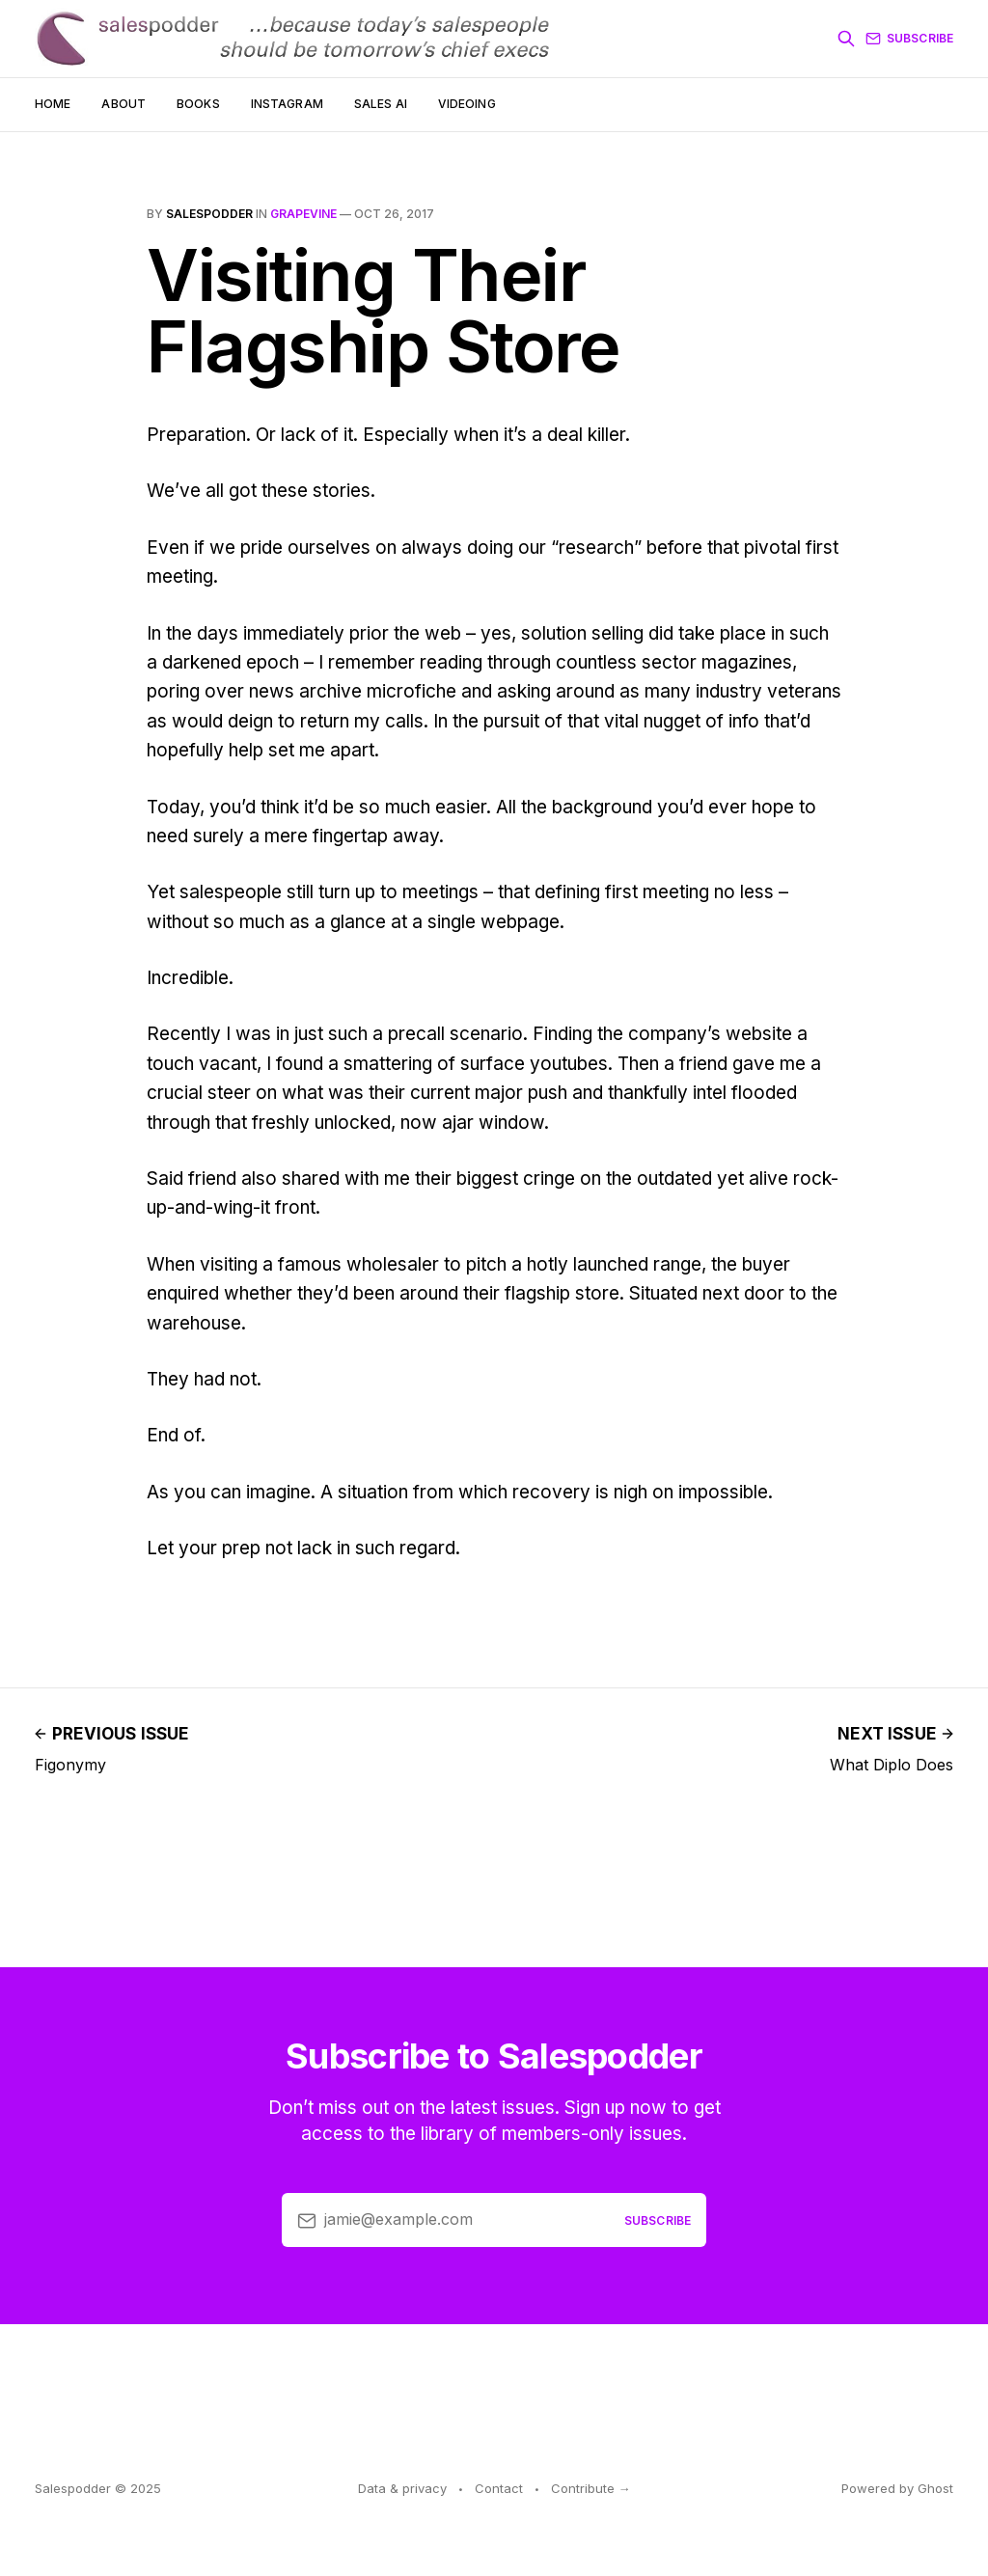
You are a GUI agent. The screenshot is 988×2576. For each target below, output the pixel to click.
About (123, 103)
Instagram (287, 103)
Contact (499, 2488)
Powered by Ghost (897, 2488)
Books (198, 103)
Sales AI (380, 103)
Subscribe (909, 38)
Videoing (467, 103)
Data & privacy (402, 2488)
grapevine (303, 213)
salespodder (209, 213)
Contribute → (591, 2488)
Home (52, 103)
